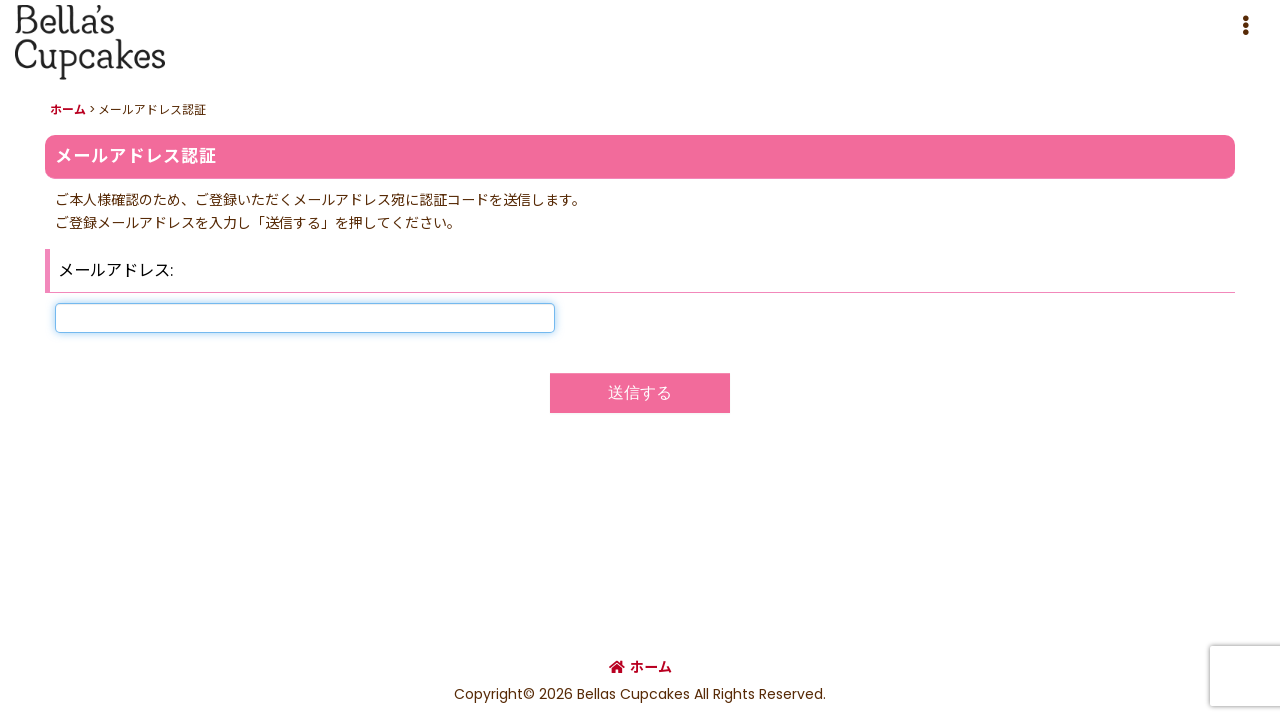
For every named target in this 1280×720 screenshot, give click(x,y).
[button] (1245, 26)
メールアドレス (114, 270)
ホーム (640, 667)
